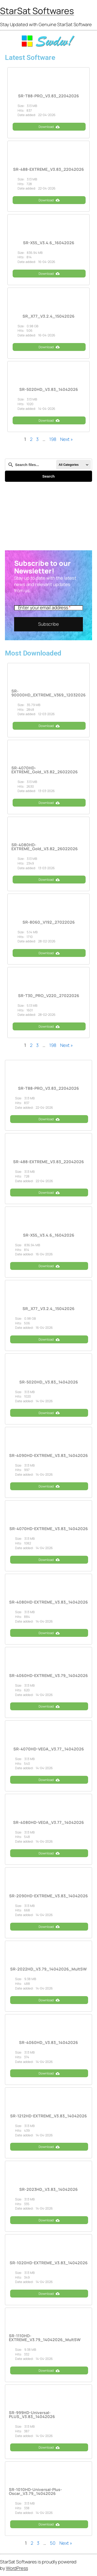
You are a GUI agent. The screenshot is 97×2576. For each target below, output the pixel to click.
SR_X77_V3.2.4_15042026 (48, 316)
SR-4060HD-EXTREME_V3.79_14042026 (48, 1675)
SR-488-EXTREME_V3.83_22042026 (48, 169)
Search (48, 476)
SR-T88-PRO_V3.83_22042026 (48, 96)
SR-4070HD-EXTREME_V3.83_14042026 (48, 1529)
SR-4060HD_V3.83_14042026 (48, 2042)
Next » (66, 439)
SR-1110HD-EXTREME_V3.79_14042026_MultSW (45, 2338)
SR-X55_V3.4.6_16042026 (48, 243)
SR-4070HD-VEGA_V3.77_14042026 (48, 1749)
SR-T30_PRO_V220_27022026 (48, 996)
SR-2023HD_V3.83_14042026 (48, 2189)
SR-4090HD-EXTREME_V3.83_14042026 (48, 1455)
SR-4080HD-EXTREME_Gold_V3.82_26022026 (44, 847)
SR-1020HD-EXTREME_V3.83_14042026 (49, 2263)
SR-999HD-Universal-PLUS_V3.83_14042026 (32, 2415)
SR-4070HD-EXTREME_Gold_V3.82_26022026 (44, 770)
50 (52, 2543)
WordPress (17, 2568)
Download (49, 126)
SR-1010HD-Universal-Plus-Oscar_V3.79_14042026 (35, 2491)
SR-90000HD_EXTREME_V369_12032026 (48, 693)
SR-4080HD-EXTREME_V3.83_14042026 (48, 1602)
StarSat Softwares (37, 11)
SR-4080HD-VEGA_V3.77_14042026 (48, 1822)
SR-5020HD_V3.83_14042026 (48, 389)
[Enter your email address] (48, 607)
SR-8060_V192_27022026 (49, 922)
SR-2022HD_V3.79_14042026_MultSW (48, 1969)
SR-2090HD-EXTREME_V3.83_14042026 (48, 1896)
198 (52, 439)
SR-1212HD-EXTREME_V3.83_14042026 (48, 2116)
